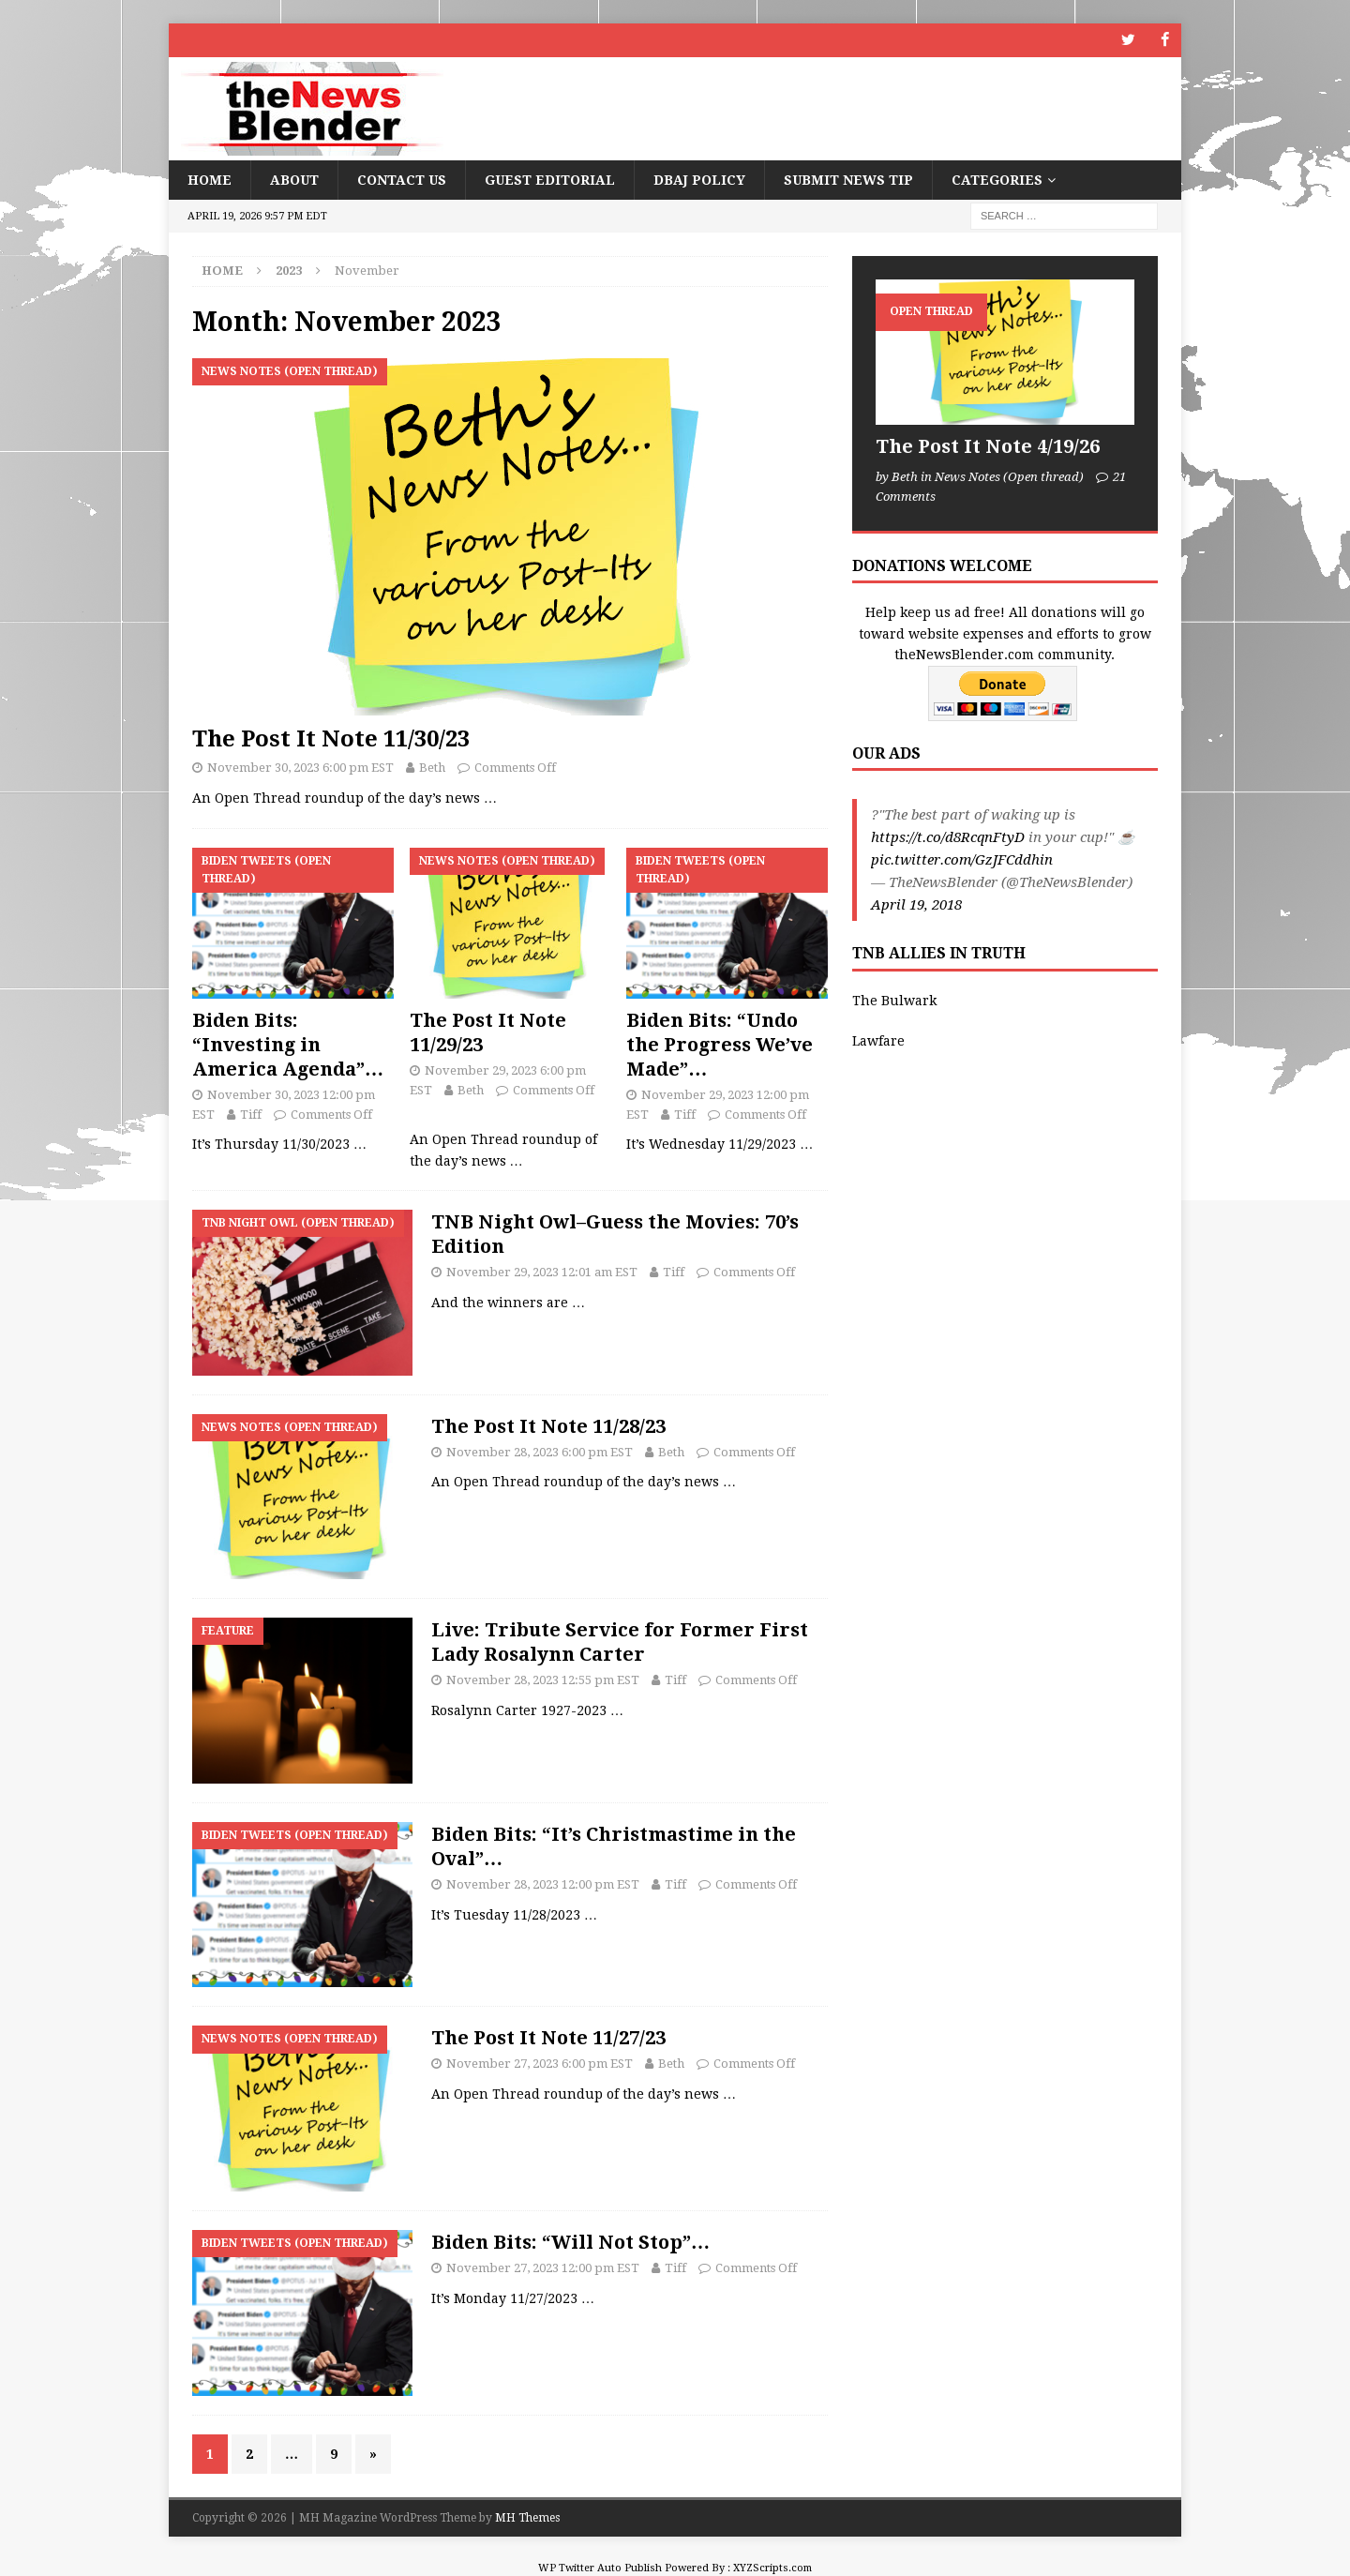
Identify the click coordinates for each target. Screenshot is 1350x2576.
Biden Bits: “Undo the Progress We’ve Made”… (719, 1043)
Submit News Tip (848, 179)
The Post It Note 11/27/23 (548, 2037)
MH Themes (527, 2517)
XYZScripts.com (772, 2568)
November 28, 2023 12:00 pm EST (542, 1883)
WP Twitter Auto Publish (600, 2568)
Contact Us (401, 179)
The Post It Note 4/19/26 (988, 446)
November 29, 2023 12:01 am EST (542, 1271)
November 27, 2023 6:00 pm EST (539, 2063)
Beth (432, 768)
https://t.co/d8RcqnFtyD (948, 837)
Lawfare (878, 1039)
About (294, 179)
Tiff (251, 1114)
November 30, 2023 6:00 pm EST (300, 768)
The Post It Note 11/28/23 (548, 1425)
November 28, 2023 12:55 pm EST (542, 1680)
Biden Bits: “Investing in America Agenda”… (287, 1043)
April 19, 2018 (916, 904)
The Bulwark (894, 1000)
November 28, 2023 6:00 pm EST (539, 1451)
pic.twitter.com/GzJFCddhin (962, 859)
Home (210, 179)
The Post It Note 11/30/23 (331, 739)
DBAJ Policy (699, 179)
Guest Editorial (550, 179)
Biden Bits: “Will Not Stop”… (570, 2242)
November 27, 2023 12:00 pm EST (542, 2268)
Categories (997, 179)
